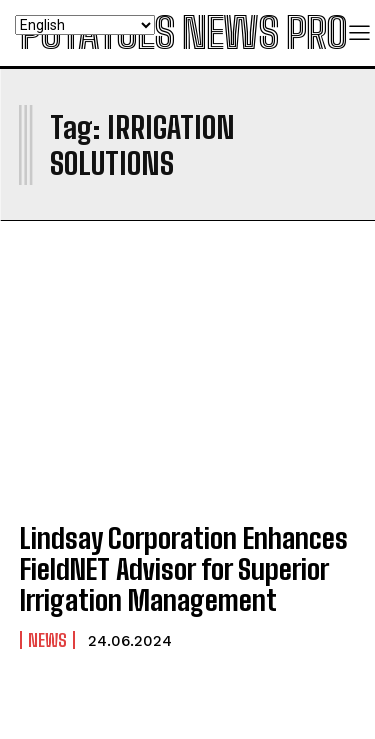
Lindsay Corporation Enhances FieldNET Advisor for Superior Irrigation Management (184, 569)
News (47, 640)
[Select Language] (85, 25)
